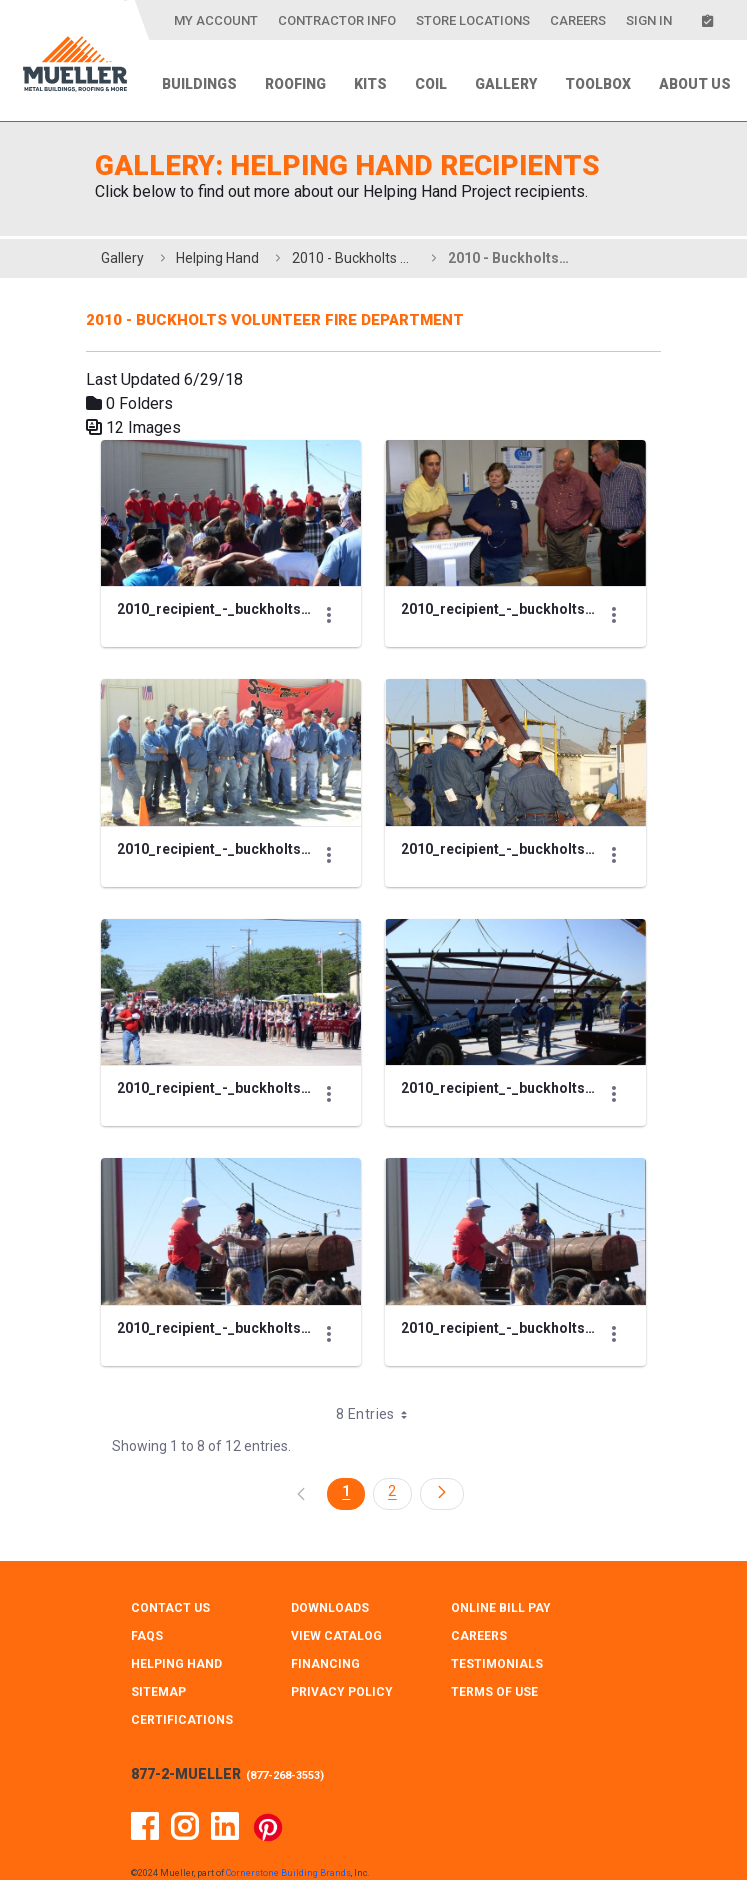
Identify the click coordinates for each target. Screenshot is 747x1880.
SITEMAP (158, 1672)
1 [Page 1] (346, 1471)
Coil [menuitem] (431, 84)
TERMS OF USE (494, 1672)
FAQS (147, 1616)
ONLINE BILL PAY (501, 1588)
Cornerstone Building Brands (288, 1853)
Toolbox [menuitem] (598, 84)
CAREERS (479, 1616)
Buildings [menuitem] (199, 84)
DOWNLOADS (330, 1588)
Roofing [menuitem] (295, 84)
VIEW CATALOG (336, 1616)
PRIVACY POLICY (342, 1672)
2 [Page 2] (392, 1471)
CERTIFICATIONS (182, 1700)
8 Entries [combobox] (378, 1394)
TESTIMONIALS (497, 1644)
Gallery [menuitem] (506, 84)
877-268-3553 (285, 1755)
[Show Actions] (330, 610)
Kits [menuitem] (370, 84)
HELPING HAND (176, 1644)
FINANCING (325, 1644)
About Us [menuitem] (695, 84)
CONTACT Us (170, 1588)
